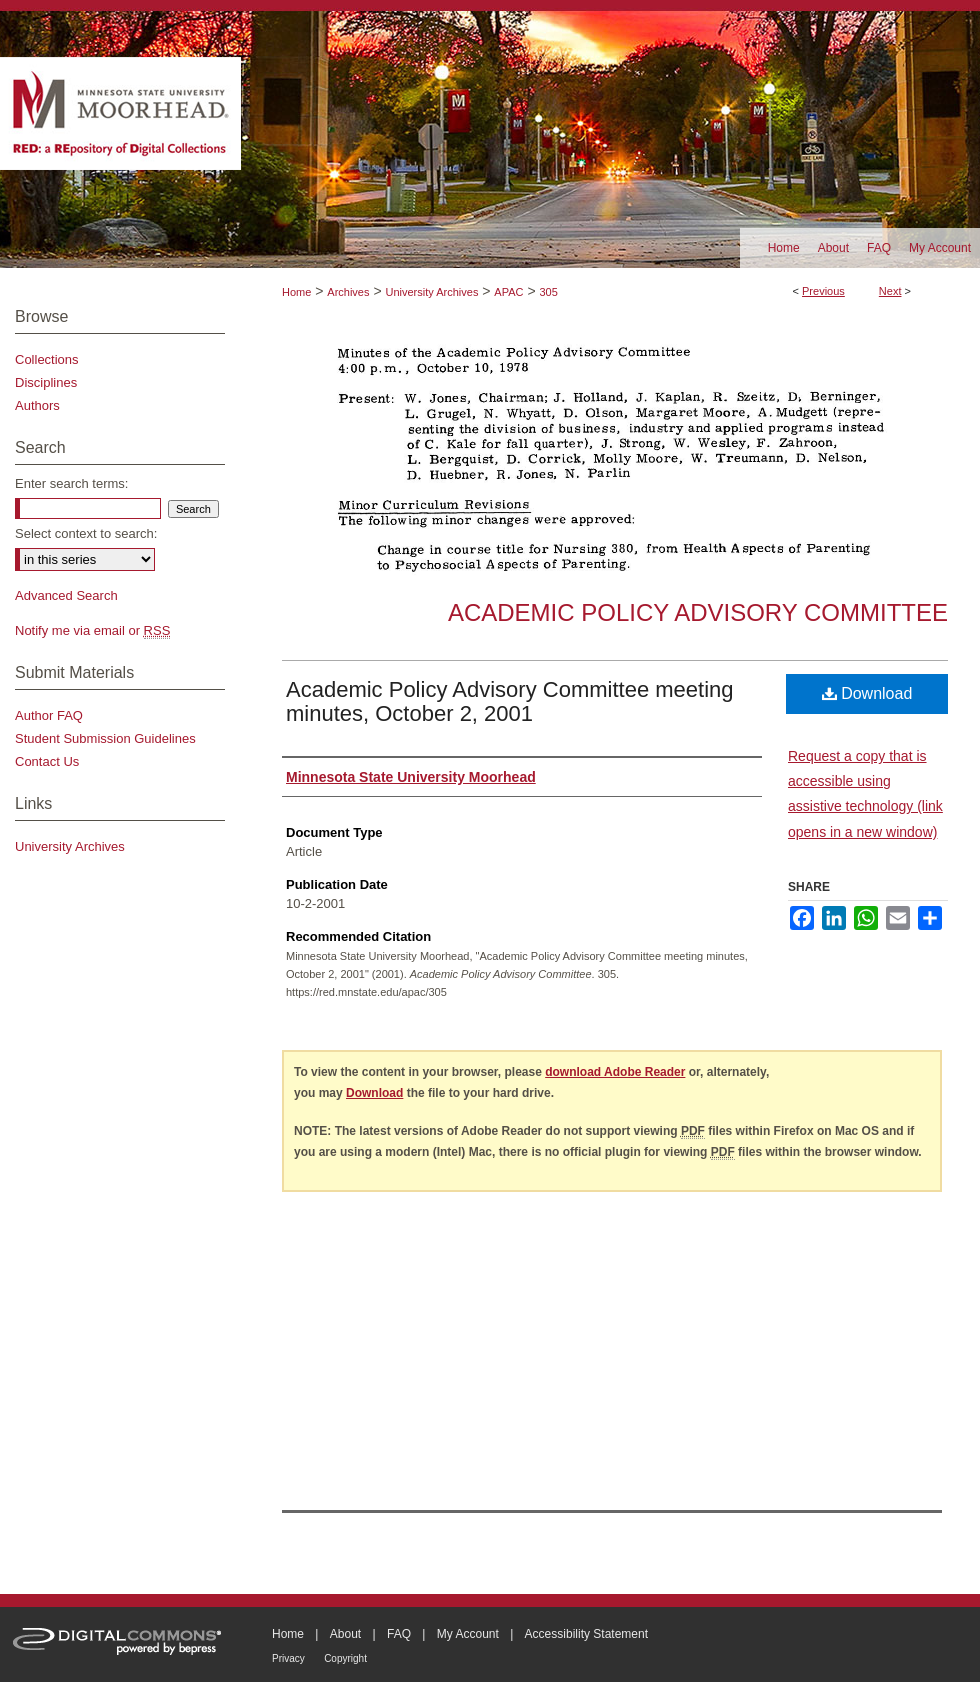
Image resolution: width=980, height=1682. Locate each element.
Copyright (345, 1658)
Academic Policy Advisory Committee (698, 612)
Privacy (288, 1658)
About (345, 1634)
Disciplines (46, 382)
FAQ (399, 1634)
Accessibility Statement (586, 1634)
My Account (468, 1634)
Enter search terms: (71, 483)
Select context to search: (86, 533)
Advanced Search (66, 595)
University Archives (431, 292)
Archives (348, 292)
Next (890, 291)
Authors (37, 405)
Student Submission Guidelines (105, 738)
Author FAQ (49, 715)
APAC (508, 292)
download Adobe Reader (615, 1072)
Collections (47, 359)
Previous (823, 291)
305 (548, 292)
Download (867, 693)
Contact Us (47, 761)
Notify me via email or (92, 630)
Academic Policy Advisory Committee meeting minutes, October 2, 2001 (510, 701)
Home (296, 292)
